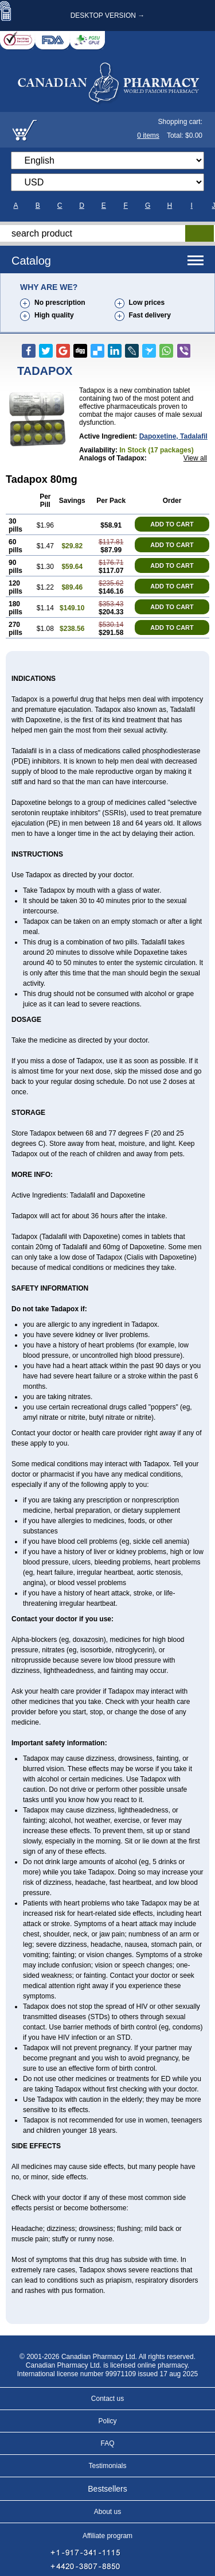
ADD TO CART (172, 524)
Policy (107, 2421)
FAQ (107, 2443)
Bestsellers (107, 2488)
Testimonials (107, 2466)
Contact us (107, 2399)
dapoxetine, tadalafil (173, 436)
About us (107, 2512)
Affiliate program (107, 2536)
